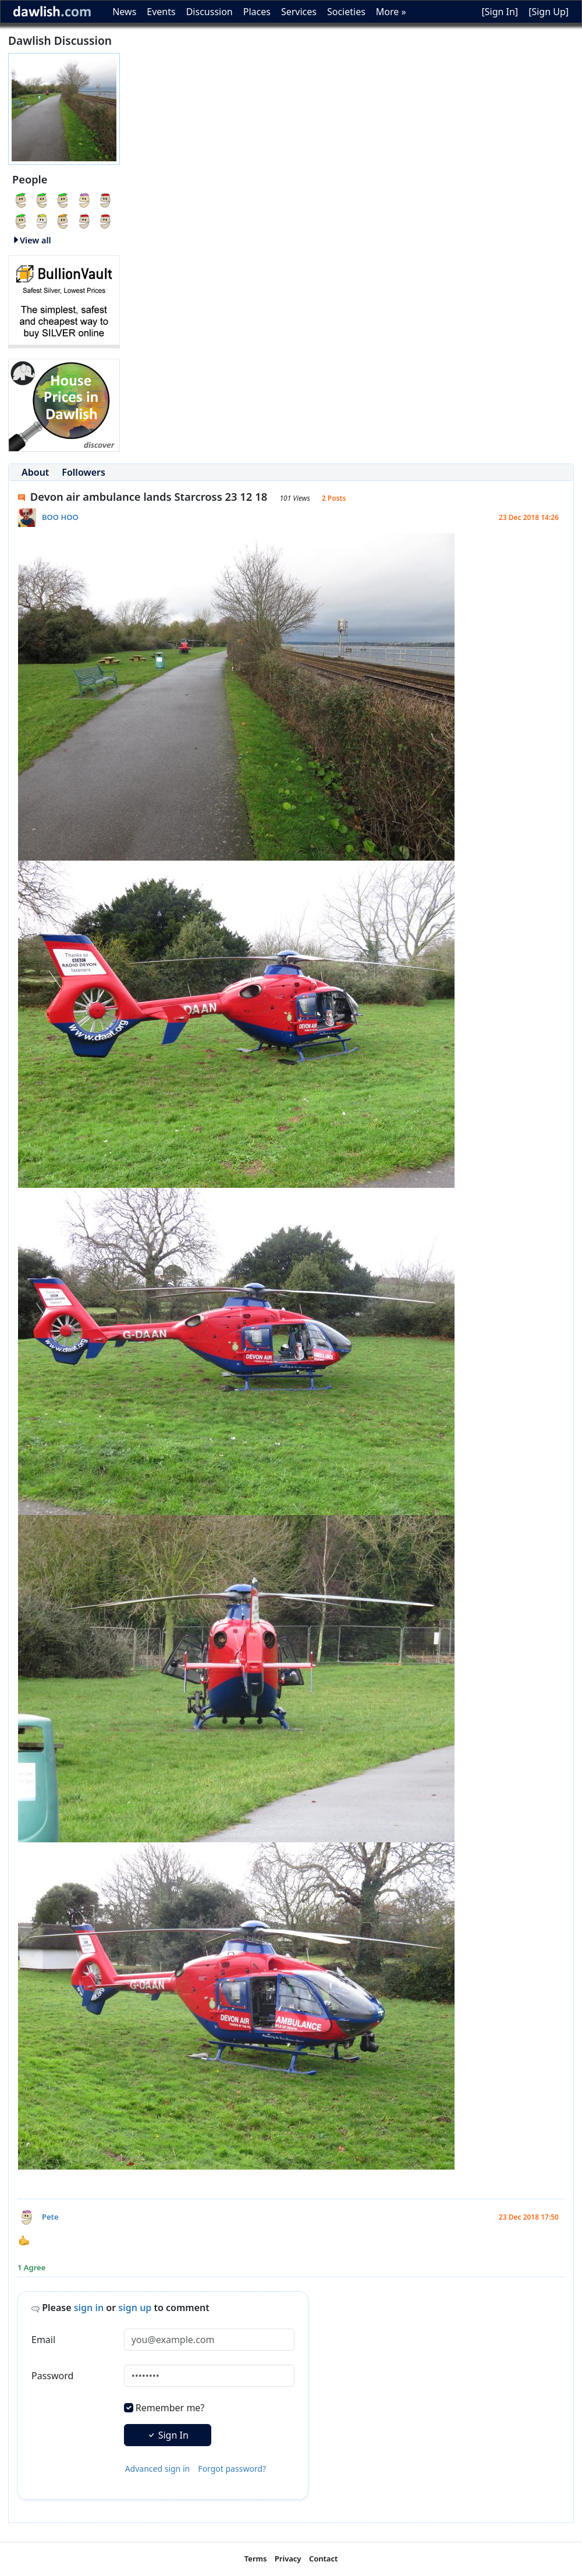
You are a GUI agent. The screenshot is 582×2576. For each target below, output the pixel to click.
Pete (50, 2216)
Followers (83, 472)
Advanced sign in (157, 2468)
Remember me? (170, 2407)
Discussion (209, 11)
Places (257, 11)
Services (299, 11)
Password (52, 2375)
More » (391, 11)
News (124, 11)
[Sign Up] (548, 11)
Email (43, 2339)
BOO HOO (60, 517)
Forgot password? (232, 2468)
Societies (346, 11)
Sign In (168, 2435)
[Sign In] (499, 11)
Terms (255, 2558)
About (35, 472)
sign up (134, 2307)
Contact (323, 2558)
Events (161, 11)
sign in (89, 2307)
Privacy (288, 2558)
